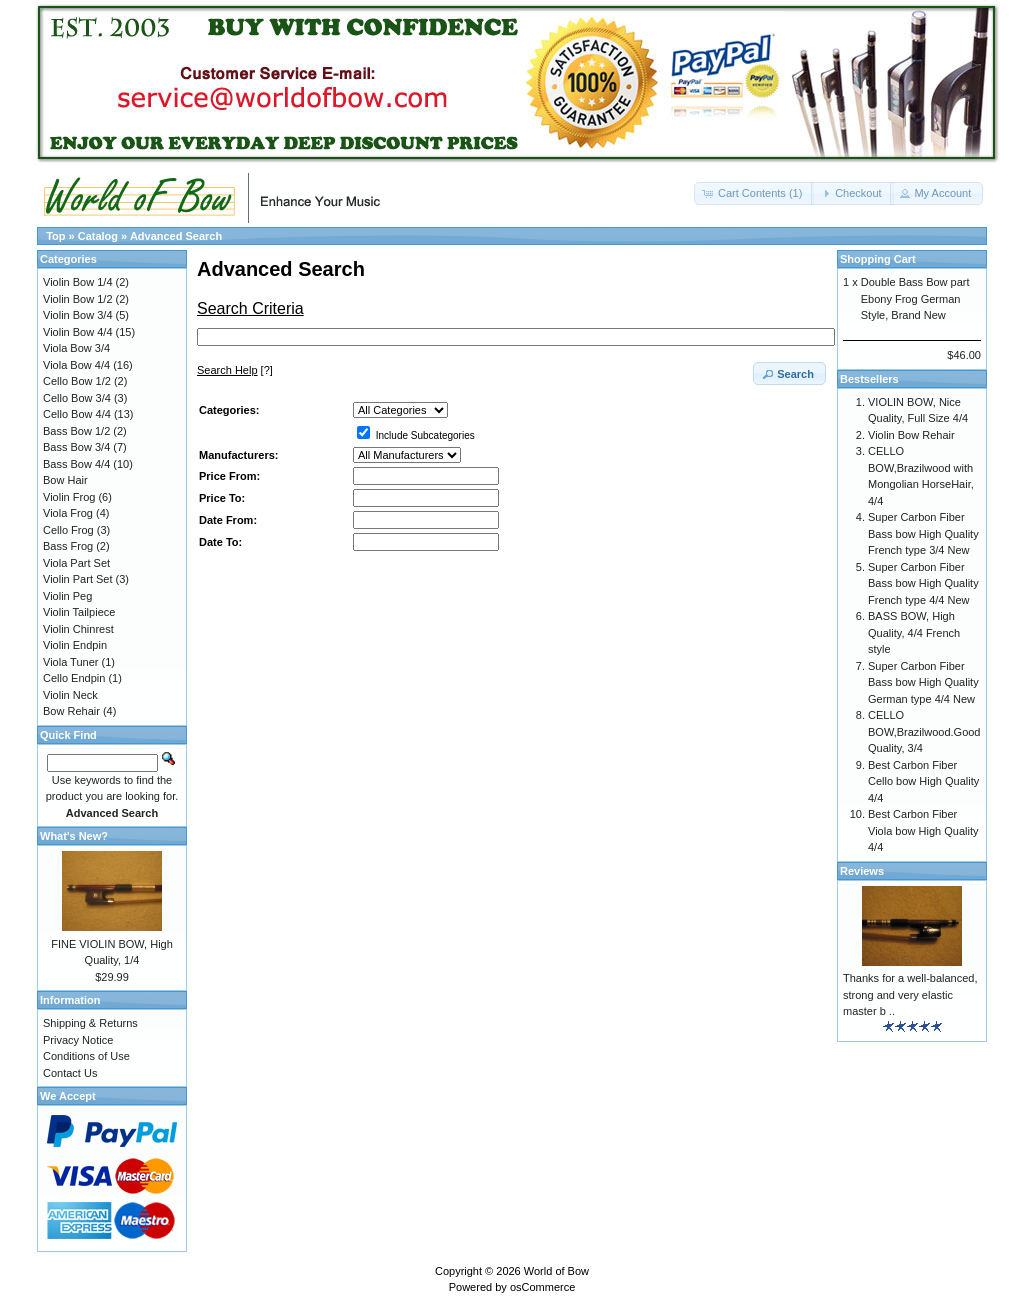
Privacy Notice (78, 1040)
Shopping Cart (878, 259)
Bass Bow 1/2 (76, 431)
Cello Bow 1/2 (77, 381)
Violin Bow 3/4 (78, 315)
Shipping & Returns (90, 1023)
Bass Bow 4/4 (76, 464)
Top (55, 236)
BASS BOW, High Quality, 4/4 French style (914, 632)
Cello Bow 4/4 (77, 414)
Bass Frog (68, 546)
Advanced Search (176, 236)
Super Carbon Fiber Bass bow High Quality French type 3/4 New (923, 533)
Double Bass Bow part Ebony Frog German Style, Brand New (915, 298)
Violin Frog (69, 497)
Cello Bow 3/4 (77, 398)
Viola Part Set (76, 563)
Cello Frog (68, 530)
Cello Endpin (74, 678)
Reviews (862, 871)
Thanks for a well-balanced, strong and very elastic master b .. (910, 994)
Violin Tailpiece (79, 612)
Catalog (98, 236)
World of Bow (556, 1271)
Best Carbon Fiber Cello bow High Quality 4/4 (923, 781)
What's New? (74, 836)
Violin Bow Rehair (911, 435)
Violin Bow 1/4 (78, 282)
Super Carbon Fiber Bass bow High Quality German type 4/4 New (923, 682)
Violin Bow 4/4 (78, 332)
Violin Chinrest (78, 629)
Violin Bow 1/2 (78, 299)
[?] (235, 370)
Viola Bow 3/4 (76, 348)
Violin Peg (67, 596)
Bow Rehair (71, 711)
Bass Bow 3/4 (76, 447)
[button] (754, 193)
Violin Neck (70, 695)
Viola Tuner (70, 662)
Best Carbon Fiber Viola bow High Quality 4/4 (923, 830)
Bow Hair (65, 480)
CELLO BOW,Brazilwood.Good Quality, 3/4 (924, 731)
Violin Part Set (78, 579)
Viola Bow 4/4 (76, 365)
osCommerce (542, 1287)
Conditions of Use (86, 1056)
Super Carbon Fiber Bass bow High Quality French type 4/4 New (923, 583)
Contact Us (70, 1073)
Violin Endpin (75, 645)
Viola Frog (68, 513)
